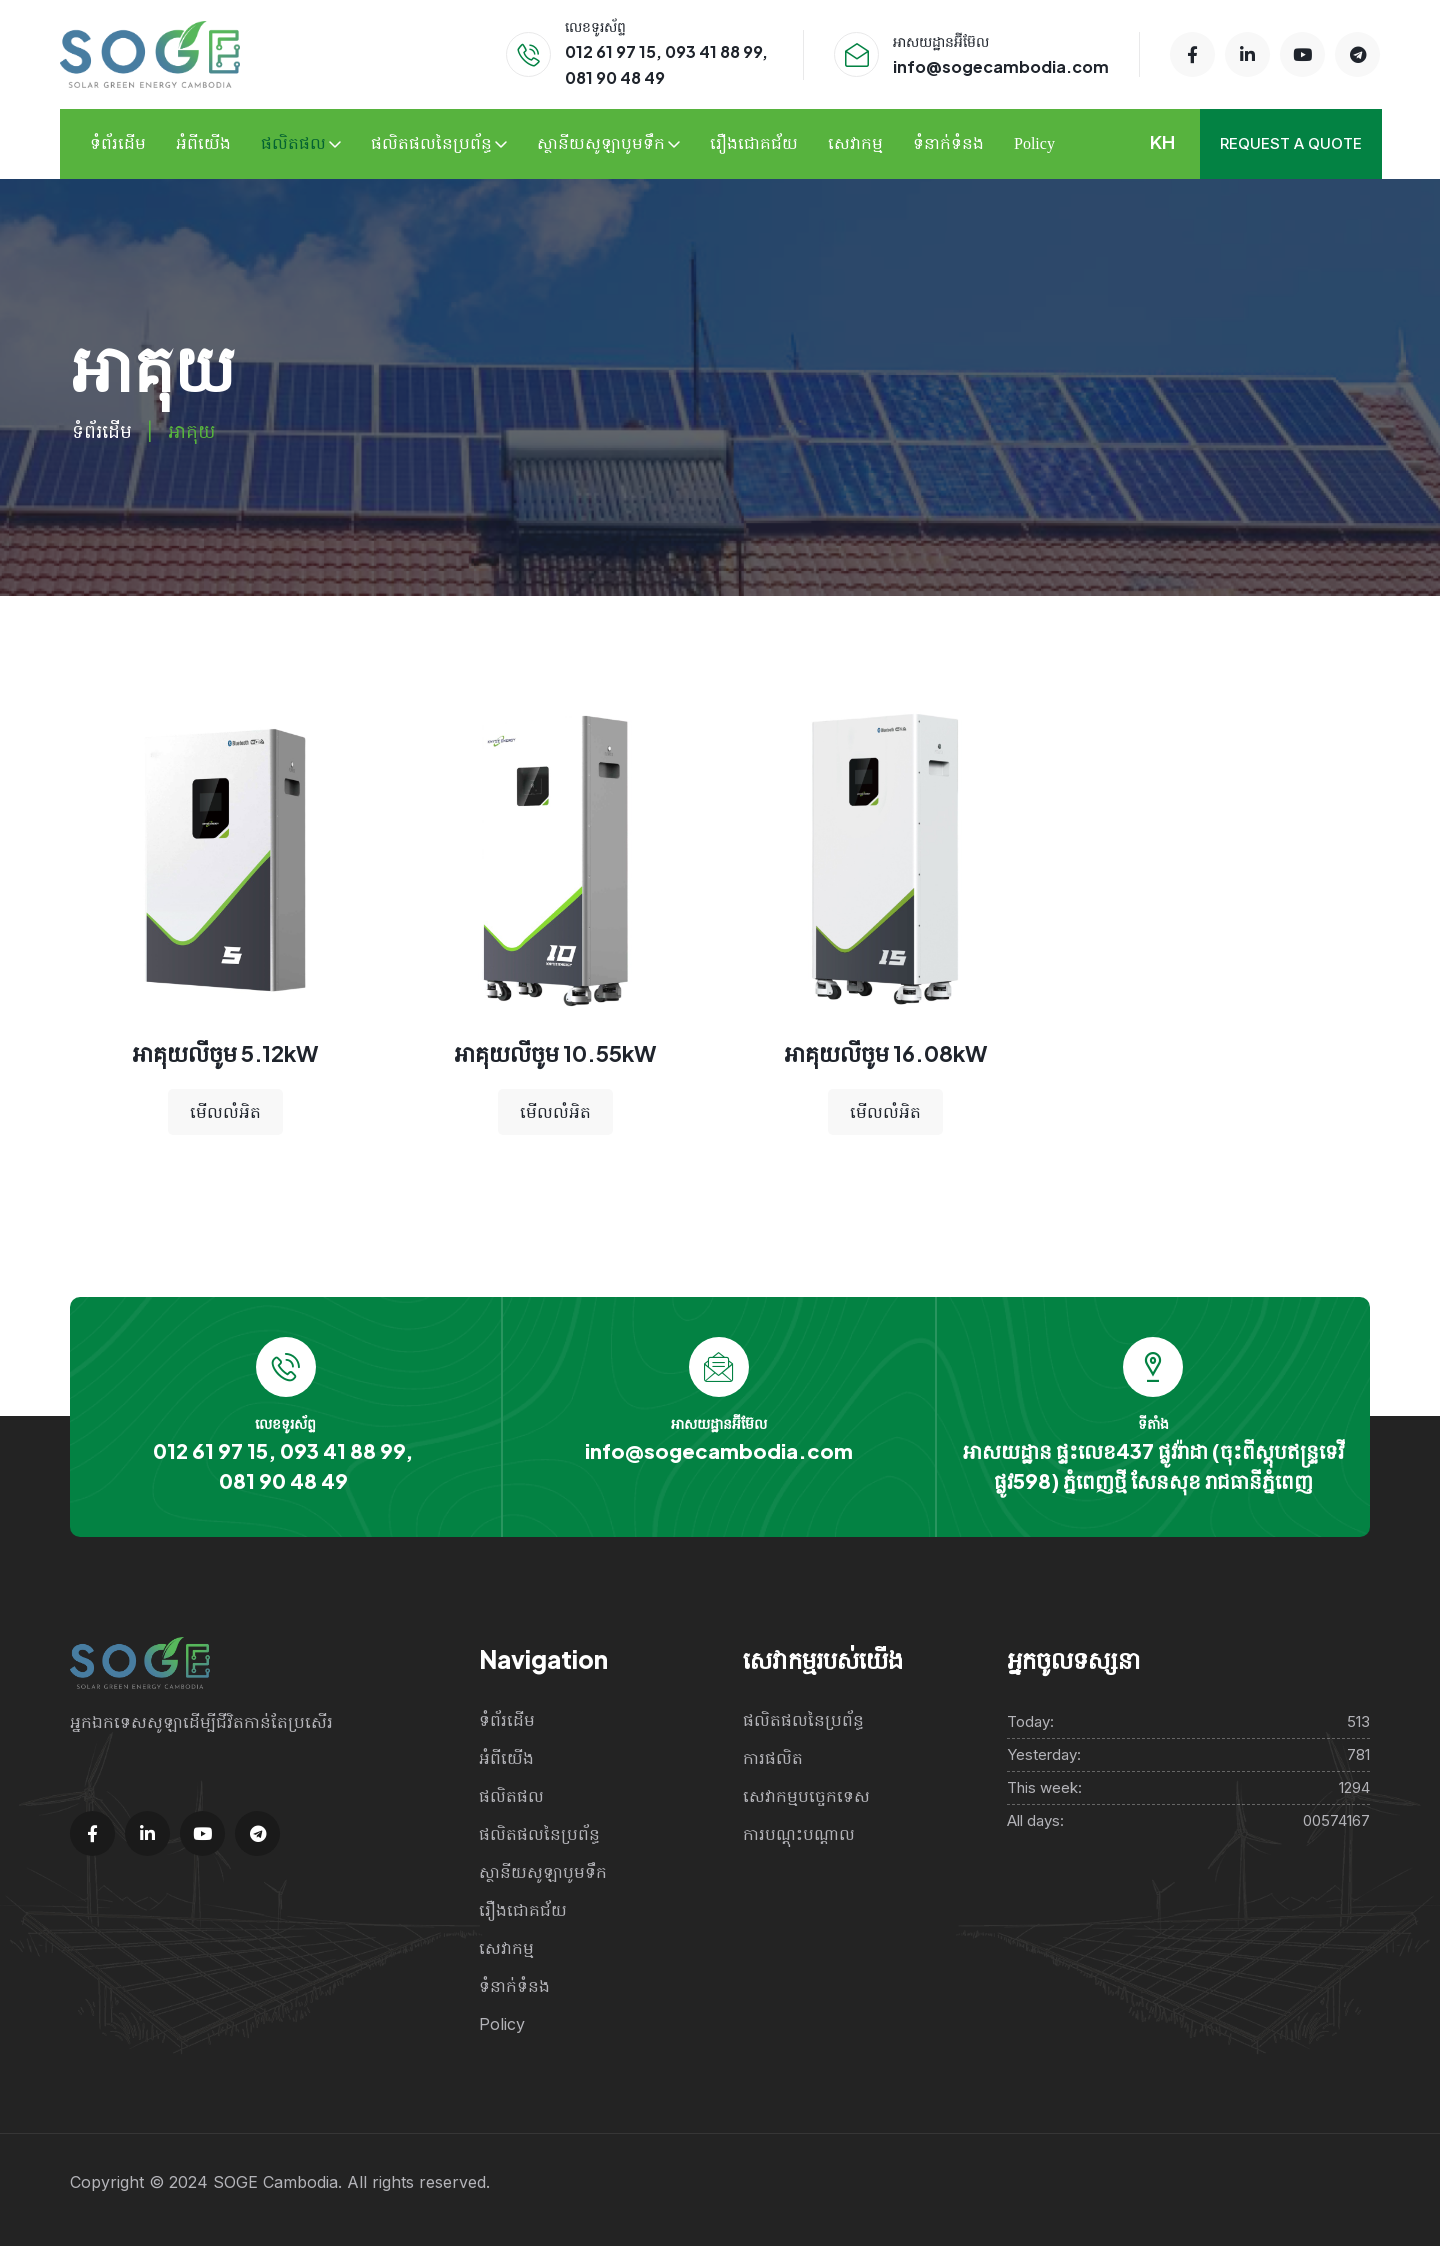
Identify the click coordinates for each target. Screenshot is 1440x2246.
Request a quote (1291, 143)
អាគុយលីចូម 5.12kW (225, 1053)
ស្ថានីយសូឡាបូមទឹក (601, 143)
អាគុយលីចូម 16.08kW (885, 1053)
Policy (1034, 143)
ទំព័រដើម (118, 143)
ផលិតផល (293, 143)
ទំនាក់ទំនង (948, 143)
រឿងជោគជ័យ (754, 143)
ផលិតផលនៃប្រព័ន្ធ (431, 143)
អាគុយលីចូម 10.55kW (555, 1053)
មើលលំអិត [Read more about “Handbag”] (225, 1112)
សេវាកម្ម (855, 143)
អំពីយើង (203, 143)
